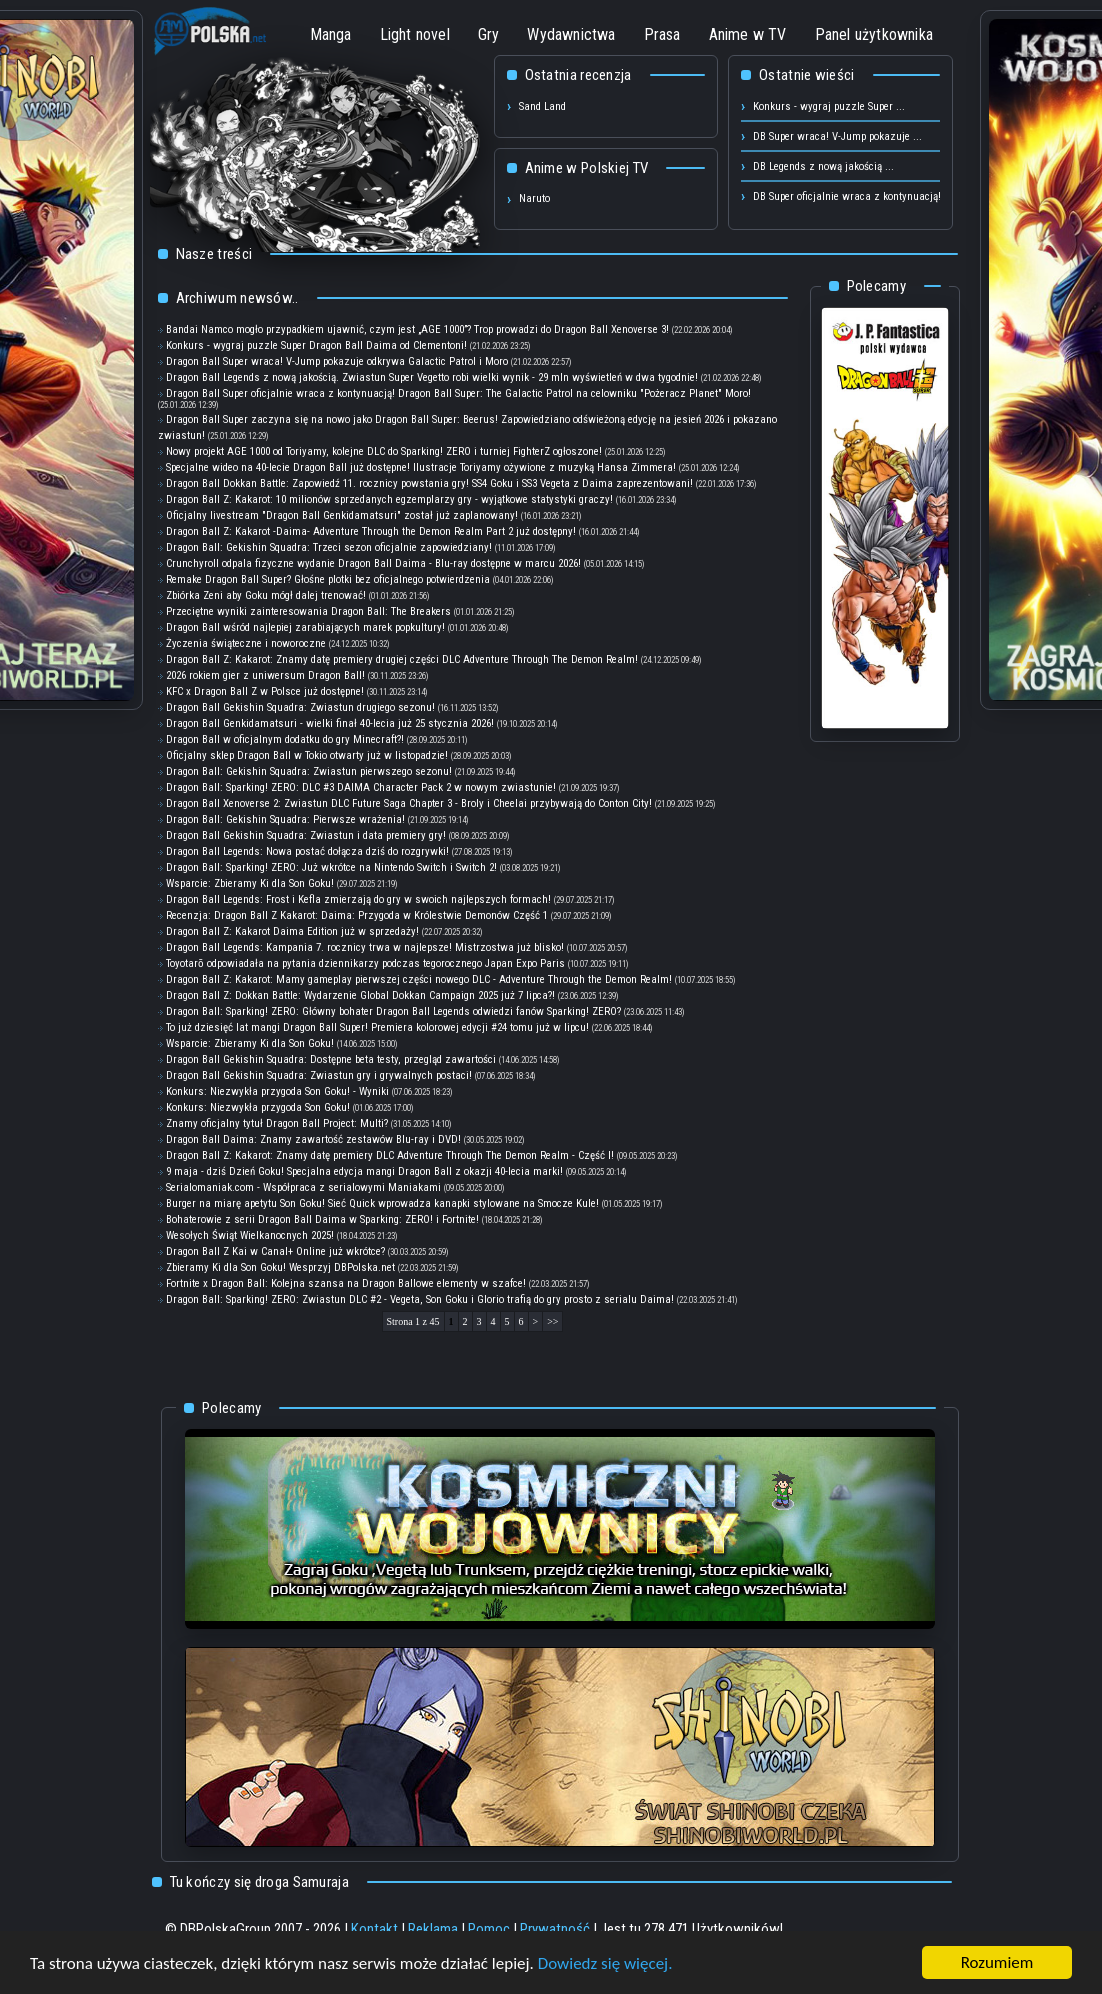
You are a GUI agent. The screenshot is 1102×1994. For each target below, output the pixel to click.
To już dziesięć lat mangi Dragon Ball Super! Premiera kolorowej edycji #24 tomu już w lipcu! (377, 1027)
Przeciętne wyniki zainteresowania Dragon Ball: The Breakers (308, 611)
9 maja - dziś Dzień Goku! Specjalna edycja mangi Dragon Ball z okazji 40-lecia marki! (364, 1171)
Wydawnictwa (571, 34)
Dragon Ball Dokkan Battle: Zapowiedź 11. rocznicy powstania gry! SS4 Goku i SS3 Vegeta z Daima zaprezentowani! (429, 483)
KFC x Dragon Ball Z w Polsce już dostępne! (265, 691)
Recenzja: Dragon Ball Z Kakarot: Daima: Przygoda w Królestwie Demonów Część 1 (357, 915)
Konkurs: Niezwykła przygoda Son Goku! (258, 1107)
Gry (489, 34)
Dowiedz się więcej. (605, 1963)
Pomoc (489, 1929)
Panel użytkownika (874, 34)
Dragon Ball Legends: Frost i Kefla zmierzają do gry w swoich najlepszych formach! (358, 899)
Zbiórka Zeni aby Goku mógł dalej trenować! (266, 595)
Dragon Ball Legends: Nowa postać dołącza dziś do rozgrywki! (307, 851)
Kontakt (374, 1929)
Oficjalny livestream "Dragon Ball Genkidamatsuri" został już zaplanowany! (342, 515)
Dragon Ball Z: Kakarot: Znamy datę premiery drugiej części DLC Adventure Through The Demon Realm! (402, 659)
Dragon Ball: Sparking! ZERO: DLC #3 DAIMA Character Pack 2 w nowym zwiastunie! (361, 787)
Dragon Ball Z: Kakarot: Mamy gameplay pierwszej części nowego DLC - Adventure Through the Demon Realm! (419, 979)
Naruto (534, 198)
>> (552, 1321)
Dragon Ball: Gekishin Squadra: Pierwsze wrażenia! (285, 819)
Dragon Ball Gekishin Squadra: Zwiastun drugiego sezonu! (300, 707)
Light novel (415, 34)
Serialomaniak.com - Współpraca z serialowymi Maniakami (303, 1187)
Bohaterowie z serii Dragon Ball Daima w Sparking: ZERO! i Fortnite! (322, 1219)
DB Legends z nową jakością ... (823, 166)
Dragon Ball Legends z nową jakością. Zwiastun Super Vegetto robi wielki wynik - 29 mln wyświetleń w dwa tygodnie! (432, 377)
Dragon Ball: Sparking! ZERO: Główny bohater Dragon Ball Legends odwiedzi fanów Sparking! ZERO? (393, 1011)
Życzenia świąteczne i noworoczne (247, 643)
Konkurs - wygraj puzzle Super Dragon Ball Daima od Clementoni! (316, 345)
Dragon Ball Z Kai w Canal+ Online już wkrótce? (275, 1251)
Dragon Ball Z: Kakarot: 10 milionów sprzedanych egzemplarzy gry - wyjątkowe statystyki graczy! (389, 499)
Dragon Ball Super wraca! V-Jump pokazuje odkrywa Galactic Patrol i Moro (337, 361)
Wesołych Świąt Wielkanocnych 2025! (250, 1235)
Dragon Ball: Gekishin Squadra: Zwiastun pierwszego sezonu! (309, 771)
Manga (331, 34)
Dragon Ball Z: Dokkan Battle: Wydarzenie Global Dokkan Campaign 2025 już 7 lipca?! (360, 995)
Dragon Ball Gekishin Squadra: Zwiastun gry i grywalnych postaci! (319, 1075)
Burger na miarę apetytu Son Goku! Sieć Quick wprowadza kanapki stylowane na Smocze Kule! (382, 1203)
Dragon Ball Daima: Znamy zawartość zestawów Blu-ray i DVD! (313, 1139)
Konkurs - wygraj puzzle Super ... (829, 106)
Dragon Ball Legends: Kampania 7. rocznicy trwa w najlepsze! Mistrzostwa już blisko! (365, 947)
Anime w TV (748, 34)
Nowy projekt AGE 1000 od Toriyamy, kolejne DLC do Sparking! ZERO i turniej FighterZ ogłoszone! (384, 451)
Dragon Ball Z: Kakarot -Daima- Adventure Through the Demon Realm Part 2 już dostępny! (371, 531)
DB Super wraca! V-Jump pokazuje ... (837, 136)
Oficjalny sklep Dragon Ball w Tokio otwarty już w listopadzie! (307, 755)
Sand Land (542, 106)
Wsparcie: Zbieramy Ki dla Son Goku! (250, 883)
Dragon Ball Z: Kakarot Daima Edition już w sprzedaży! (292, 931)
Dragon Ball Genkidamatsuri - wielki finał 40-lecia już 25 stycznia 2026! (330, 723)
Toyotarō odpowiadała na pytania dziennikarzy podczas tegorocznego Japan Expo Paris (365, 963)
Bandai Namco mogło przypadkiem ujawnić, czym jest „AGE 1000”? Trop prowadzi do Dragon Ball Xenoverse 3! (417, 329)
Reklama (433, 1929)
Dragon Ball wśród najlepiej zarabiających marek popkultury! (305, 627)
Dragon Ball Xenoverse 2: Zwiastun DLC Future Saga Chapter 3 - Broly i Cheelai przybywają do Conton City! (409, 803)
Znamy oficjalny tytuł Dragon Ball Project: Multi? (277, 1123)
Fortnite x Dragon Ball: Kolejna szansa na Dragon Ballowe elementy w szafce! (346, 1283)
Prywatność (555, 1929)
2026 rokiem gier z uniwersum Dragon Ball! (265, 675)
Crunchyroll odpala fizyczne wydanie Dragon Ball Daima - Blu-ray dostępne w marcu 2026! (373, 563)
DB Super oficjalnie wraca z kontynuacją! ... (853, 196)
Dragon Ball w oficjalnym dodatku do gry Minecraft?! (285, 739)
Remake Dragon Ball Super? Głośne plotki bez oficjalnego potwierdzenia (328, 579)
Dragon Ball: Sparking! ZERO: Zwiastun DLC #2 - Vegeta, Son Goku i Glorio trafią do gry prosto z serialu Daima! (420, 1299)
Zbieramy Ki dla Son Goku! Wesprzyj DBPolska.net (282, 1267)
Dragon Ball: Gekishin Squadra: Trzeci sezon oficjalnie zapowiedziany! (329, 547)
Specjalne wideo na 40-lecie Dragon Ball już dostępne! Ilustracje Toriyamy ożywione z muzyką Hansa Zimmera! (421, 467)
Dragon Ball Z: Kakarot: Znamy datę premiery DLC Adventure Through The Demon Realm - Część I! (390, 1155)
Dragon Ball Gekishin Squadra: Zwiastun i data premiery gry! (306, 835)
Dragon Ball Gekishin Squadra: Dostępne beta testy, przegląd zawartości (332, 1059)
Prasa (662, 34)
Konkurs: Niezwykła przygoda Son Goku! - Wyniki (277, 1091)
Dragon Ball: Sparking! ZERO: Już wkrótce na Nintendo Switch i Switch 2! (331, 867)
